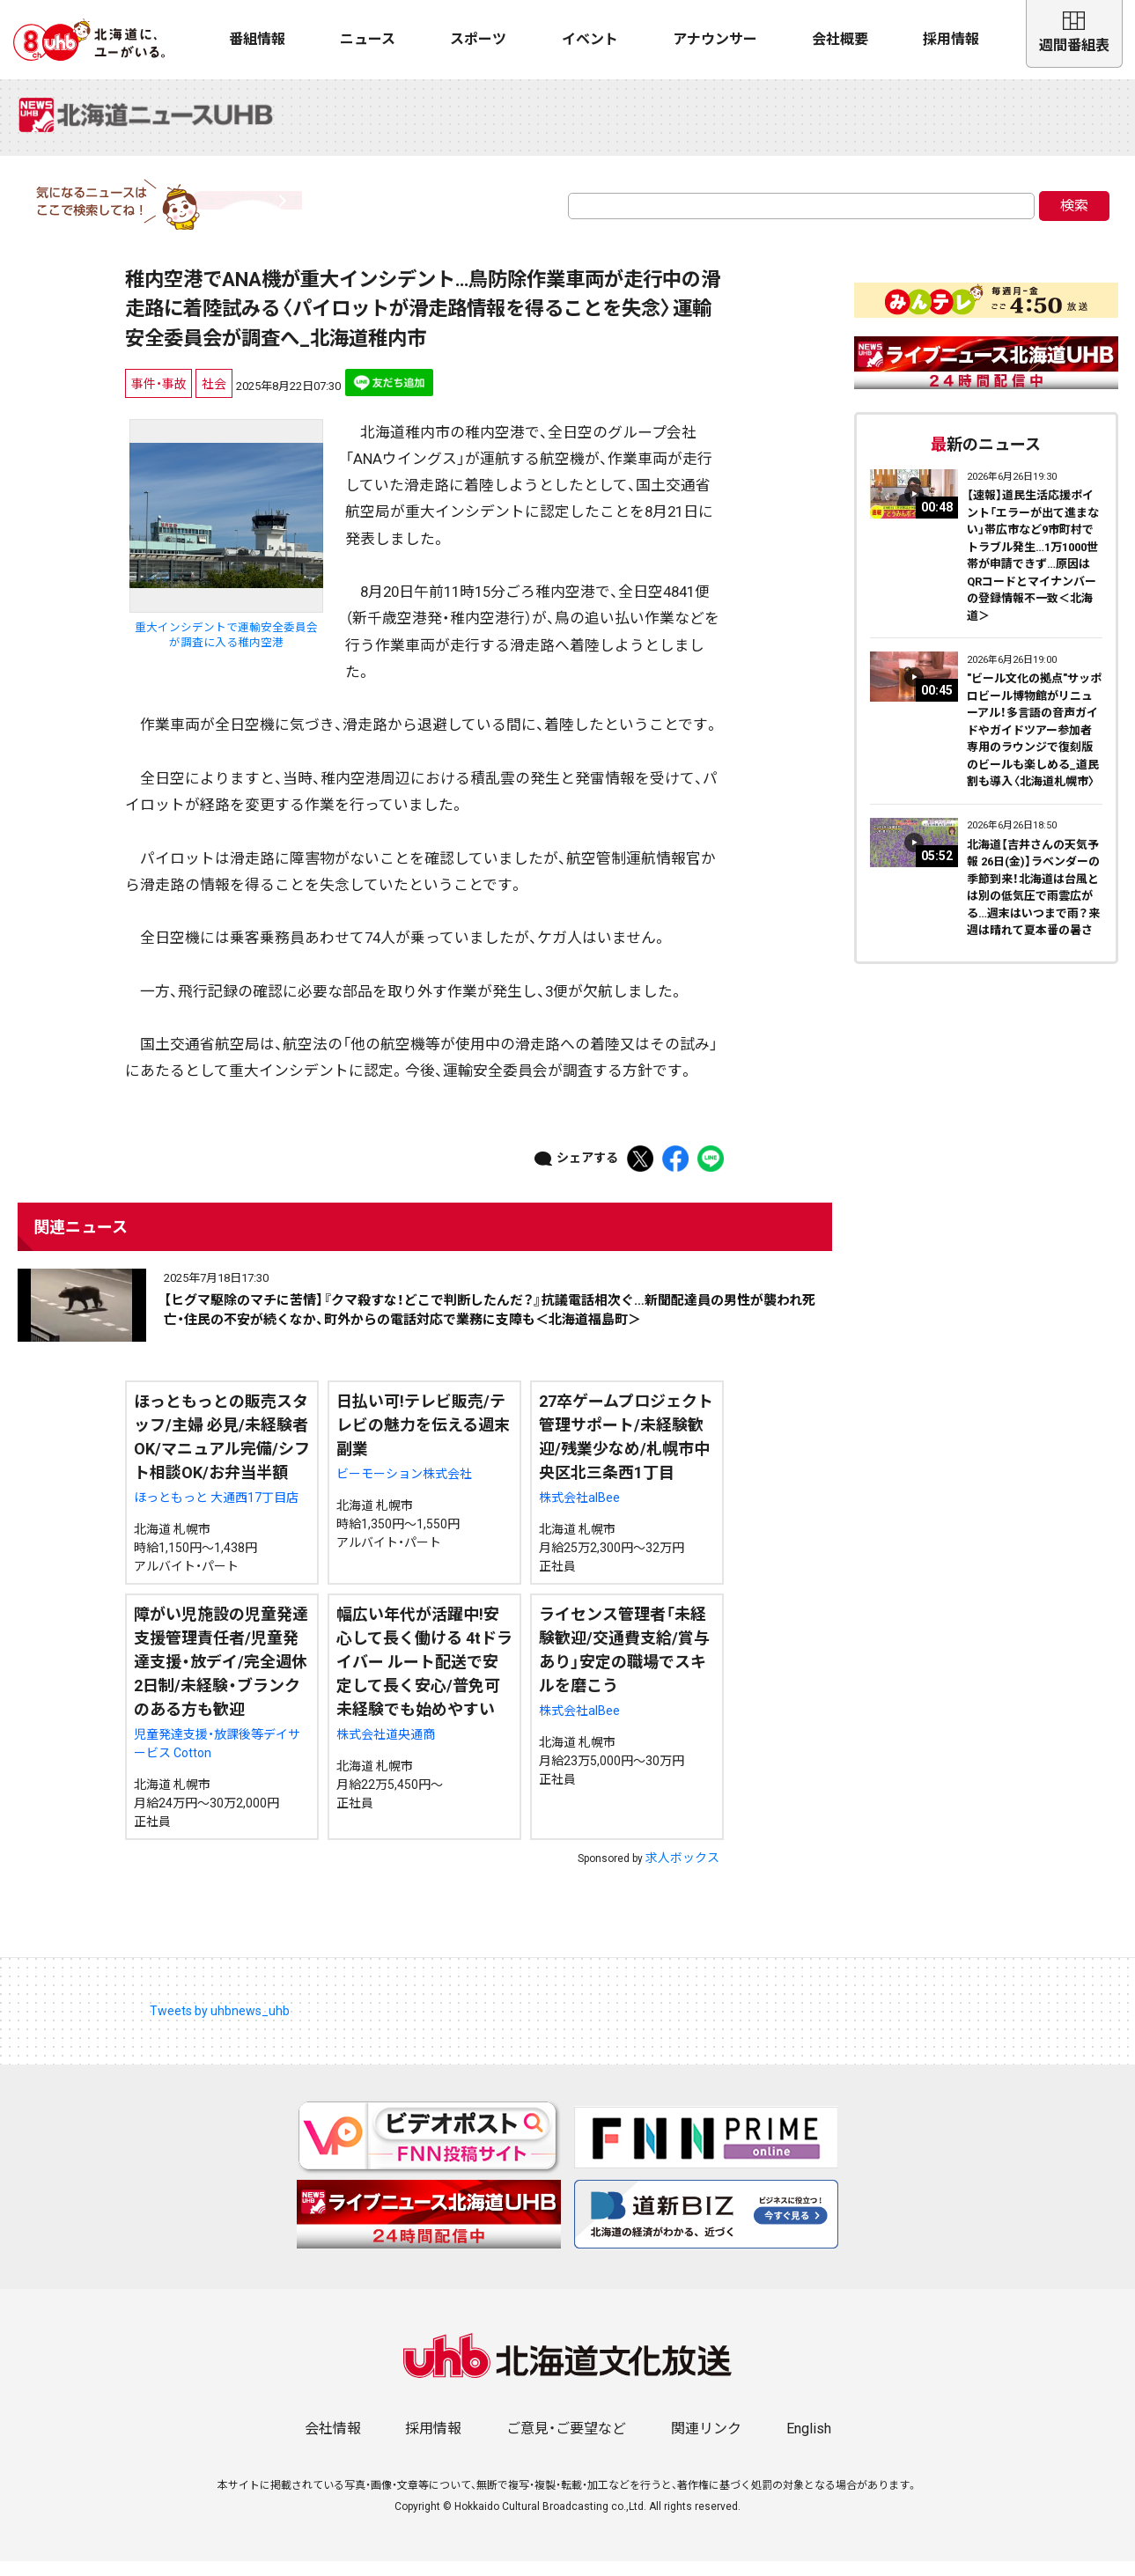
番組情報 (257, 39)
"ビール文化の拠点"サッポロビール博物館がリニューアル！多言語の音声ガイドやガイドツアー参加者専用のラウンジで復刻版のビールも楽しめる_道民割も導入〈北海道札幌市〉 (1034, 745)
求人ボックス (682, 1872)
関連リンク (706, 2443)
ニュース (367, 39)
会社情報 (333, 2443)
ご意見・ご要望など (566, 2443)
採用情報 (951, 39)
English (808, 2443)
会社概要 (840, 39)
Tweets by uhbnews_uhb (220, 2025)
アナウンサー (715, 39)
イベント (590, 39)
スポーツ (478, 39)
